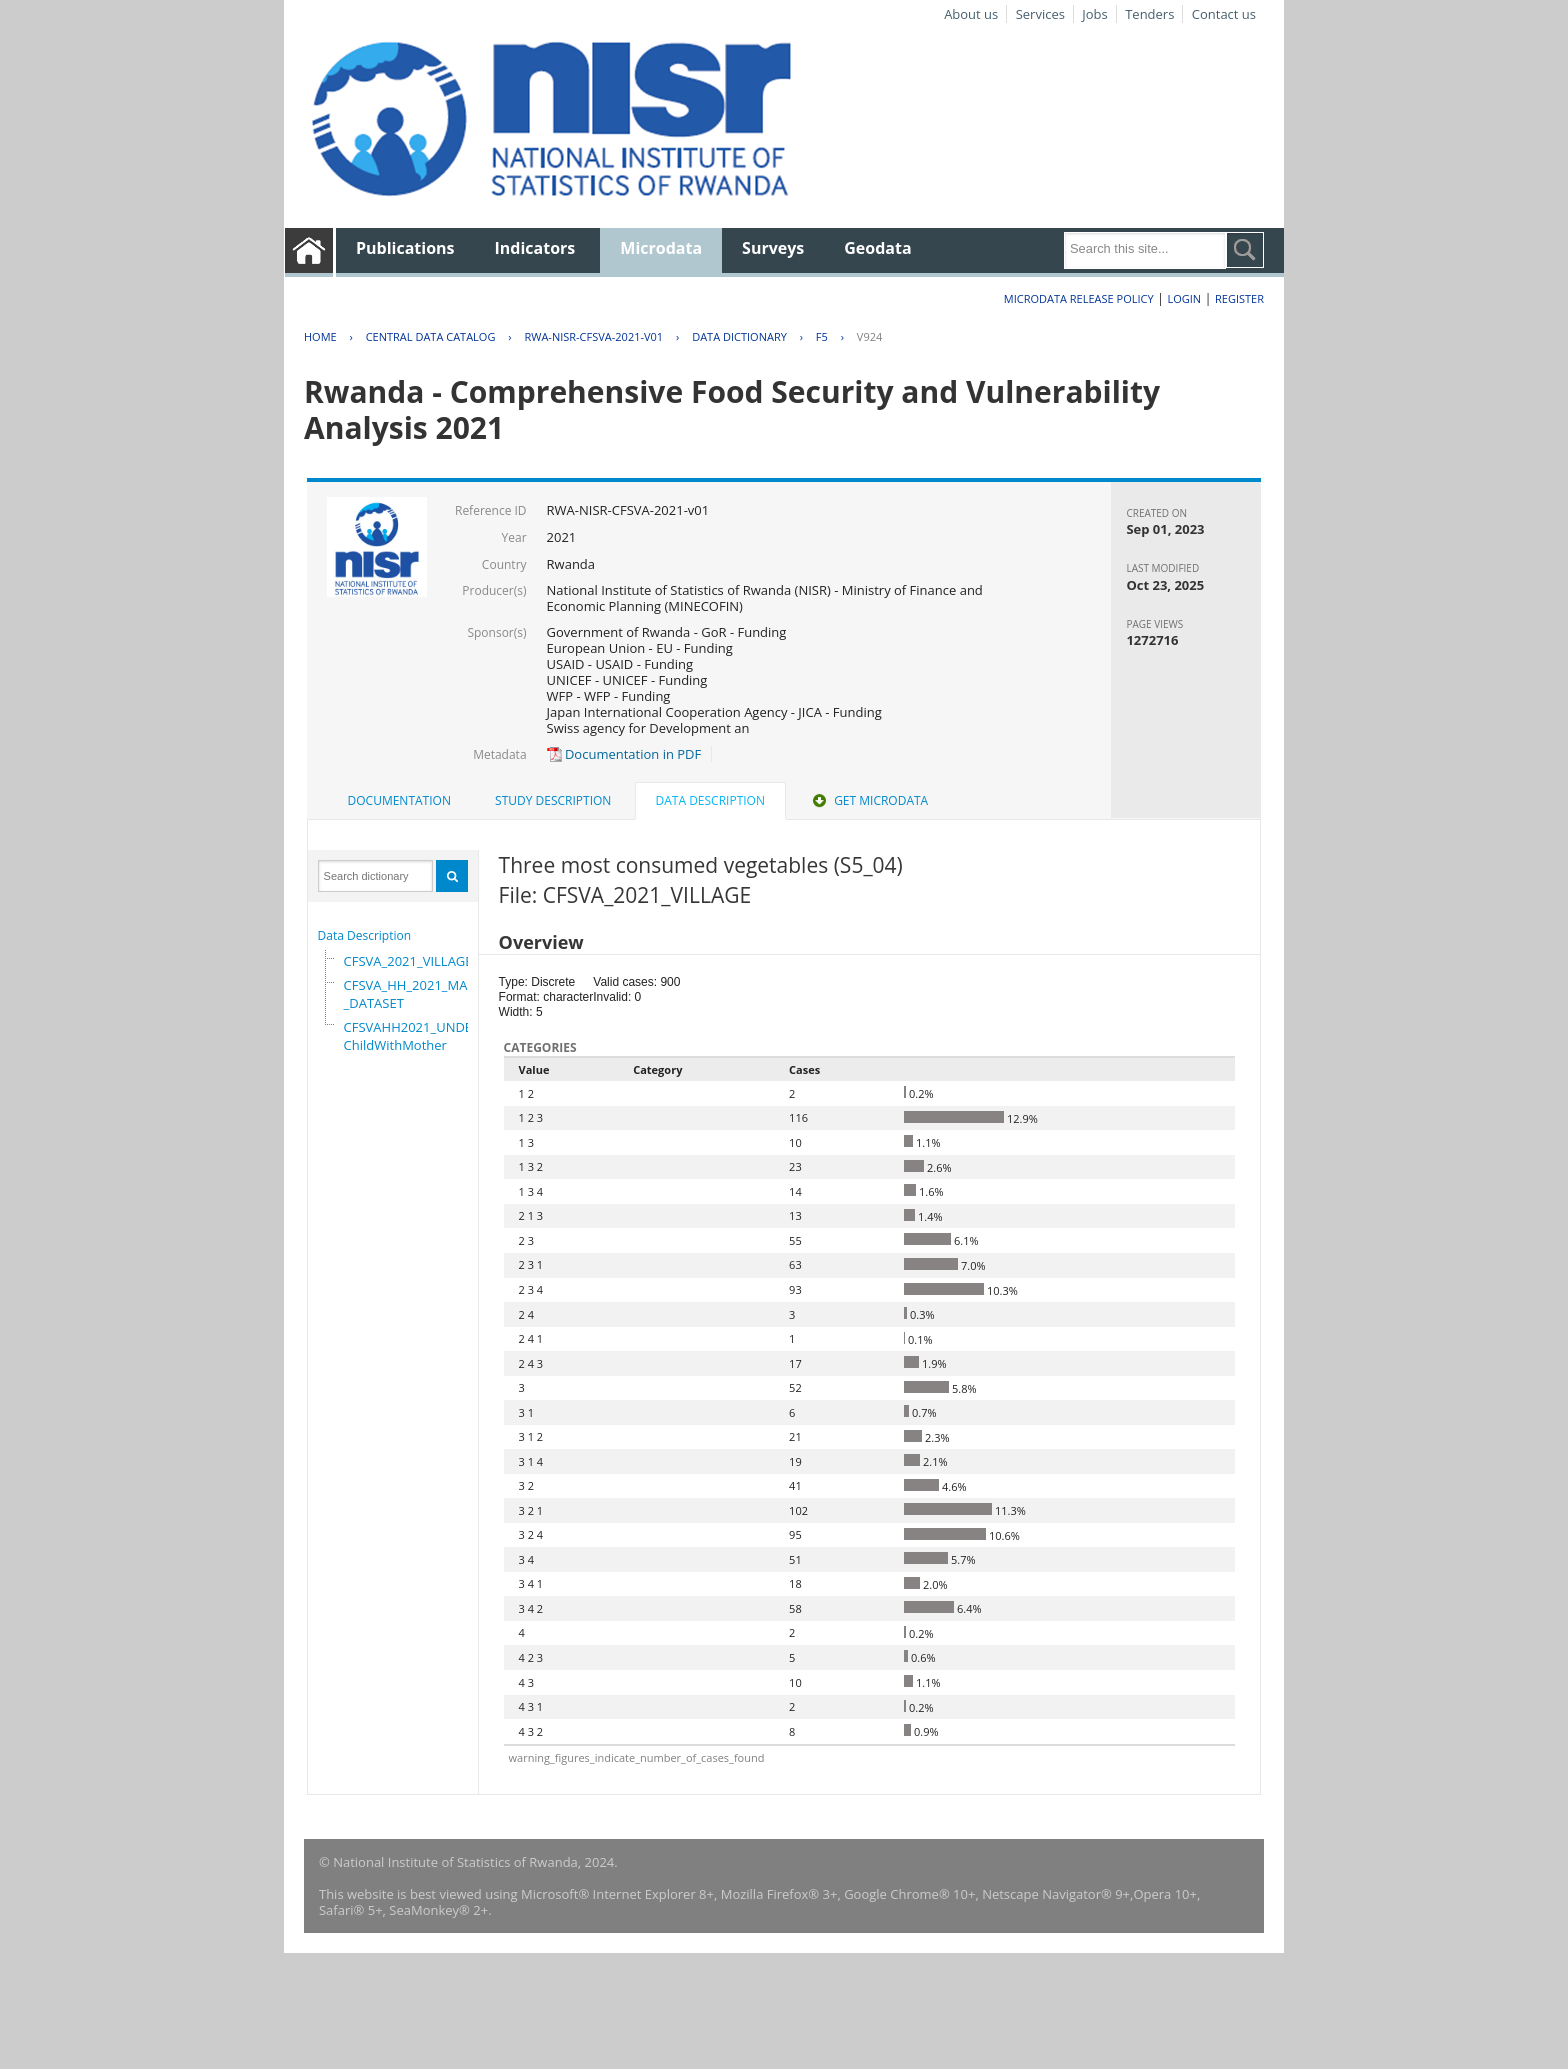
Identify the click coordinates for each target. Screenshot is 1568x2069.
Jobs (1094, 14)
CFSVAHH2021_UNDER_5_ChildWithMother (421, 1036)
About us (971, 14)
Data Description (365, 935)
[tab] (399, 801)
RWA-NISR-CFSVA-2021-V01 (593, 336)
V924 (869, 336)
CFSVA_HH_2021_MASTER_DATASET (420, 994)
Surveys (773, 248)
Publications (405, 248)
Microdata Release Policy (1079, 298)
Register (1239, 298)
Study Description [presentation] (553, 800)
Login (1184, 298)
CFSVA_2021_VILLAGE (408, 961)
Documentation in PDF (624, 754)
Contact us (1224, 14)
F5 (822, 336)
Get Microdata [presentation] (868, 800)
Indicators (535, 248)
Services (1040, 14)
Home (320, 336)
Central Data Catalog (431, 336)
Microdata (661, 248)
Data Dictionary (739, 336)
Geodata (877, 248)
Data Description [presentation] (710, 800)
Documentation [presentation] (399, 800)
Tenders (1149, 14)
